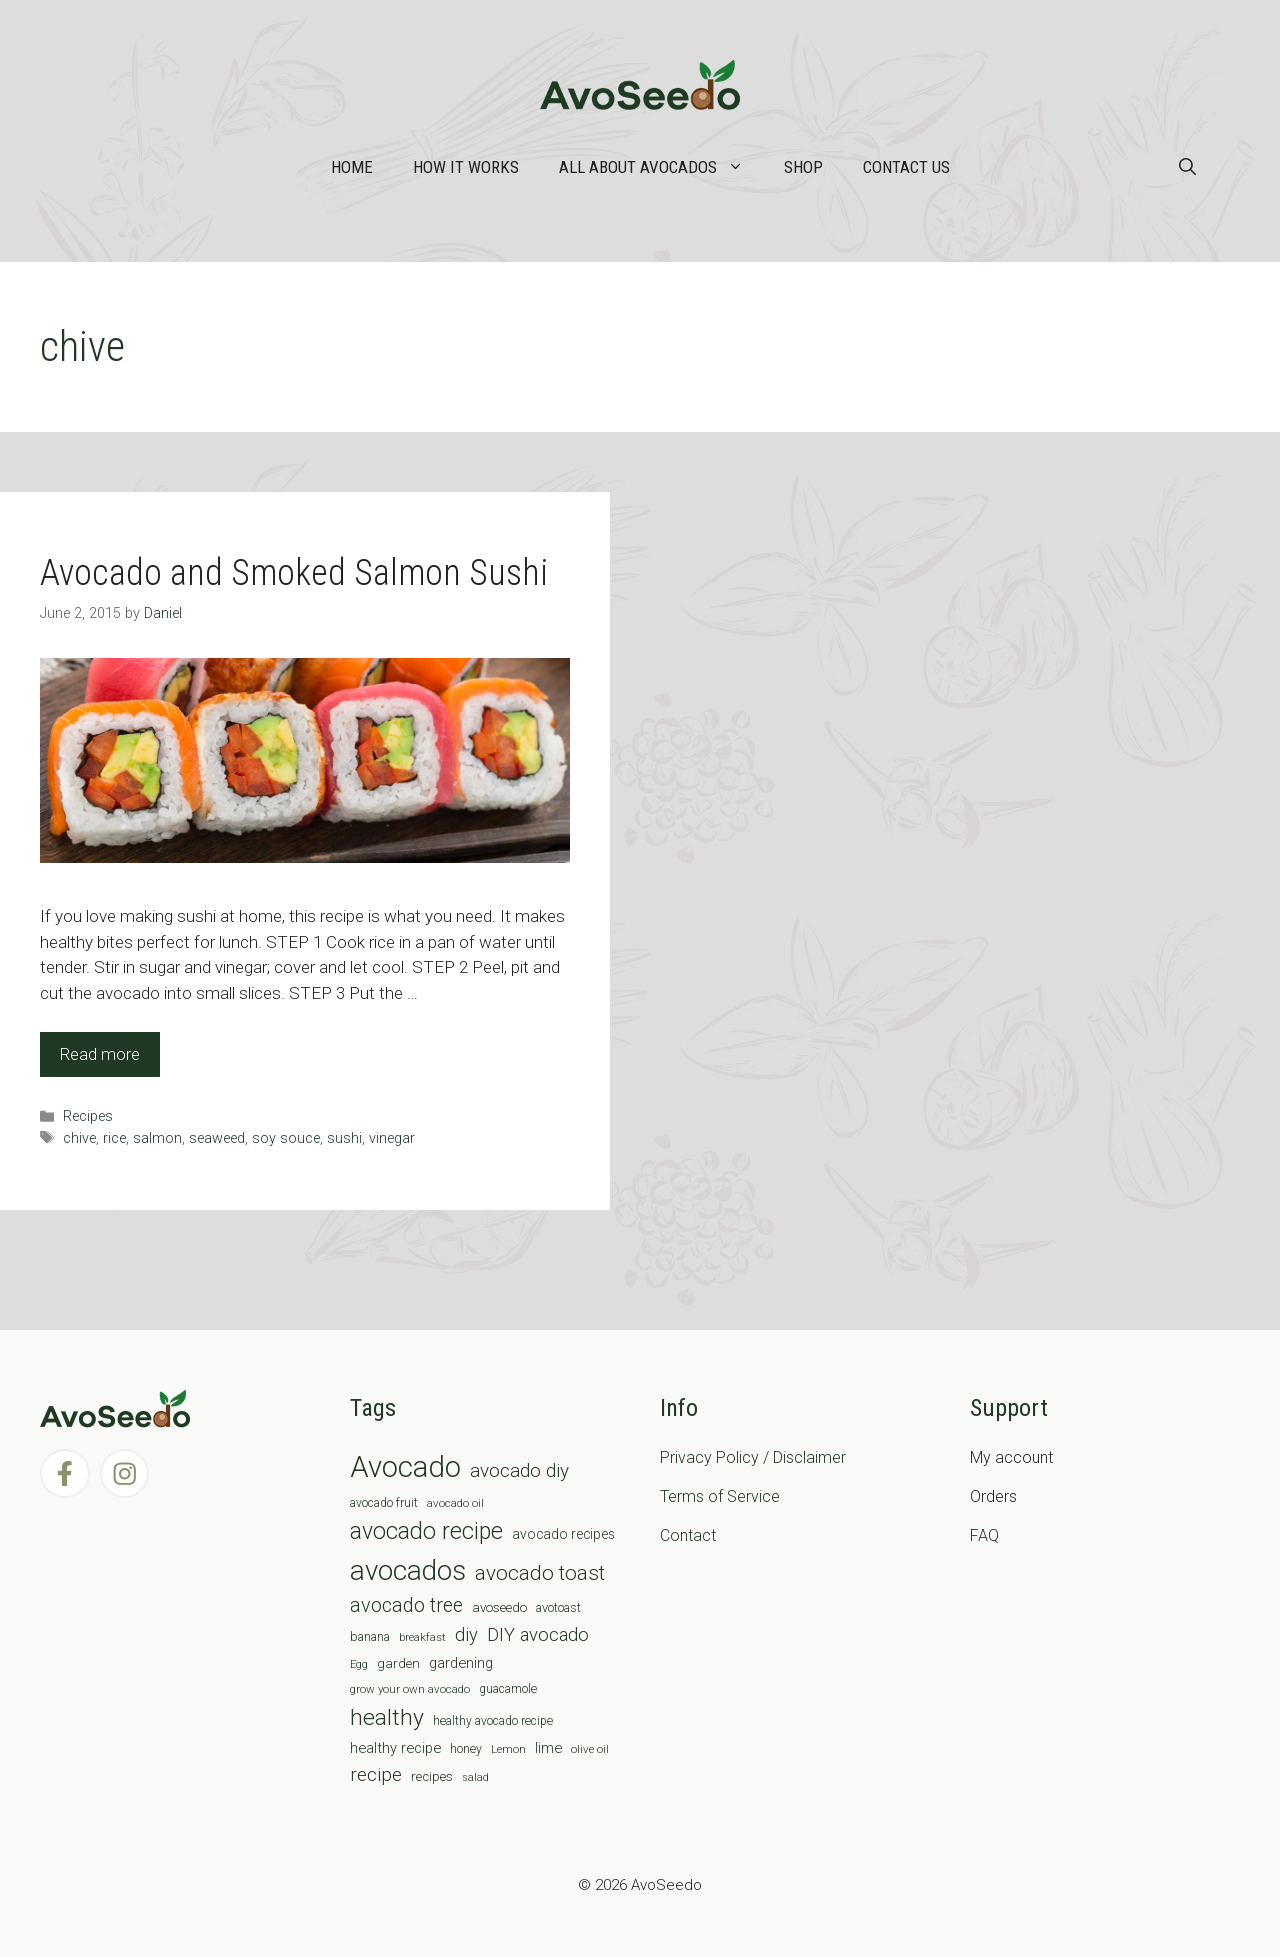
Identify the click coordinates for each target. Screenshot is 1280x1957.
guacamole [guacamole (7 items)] (508, 1689)
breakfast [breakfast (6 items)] (422, 1637)
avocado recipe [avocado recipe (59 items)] (426, 1531)
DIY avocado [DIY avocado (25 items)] (538, 1635)
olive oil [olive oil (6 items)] (590, 1749)
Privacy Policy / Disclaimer (753, 1457)
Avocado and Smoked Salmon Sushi (294, 573)
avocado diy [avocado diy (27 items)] (519, 1470)
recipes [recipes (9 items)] (432, 1776)
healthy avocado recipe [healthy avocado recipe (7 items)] (493, 1721)
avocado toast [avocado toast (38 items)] (540, 1573)
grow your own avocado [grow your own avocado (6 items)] (410, 1689)
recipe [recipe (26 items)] (376, 1775)
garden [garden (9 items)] (398, 1663)
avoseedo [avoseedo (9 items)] (499, 1607)
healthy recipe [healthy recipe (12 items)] (395, 1748)
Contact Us (906, 167)
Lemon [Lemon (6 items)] (508, 1749)
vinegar (392, 1138)
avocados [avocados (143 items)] (408, 1570)
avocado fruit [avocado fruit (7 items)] (384, 1503)
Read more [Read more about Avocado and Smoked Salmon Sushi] (100, 1054)
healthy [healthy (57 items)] (387, 1717)
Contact (688, 1535)
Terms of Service (720, 1496)
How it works (466, 167)
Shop (803, 167)
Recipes (88, 1116)
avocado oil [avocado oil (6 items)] (455, 1503)
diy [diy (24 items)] (466, 1634)
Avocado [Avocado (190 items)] (405, 1467)
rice (114, 1138)
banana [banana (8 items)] (370, 1636)
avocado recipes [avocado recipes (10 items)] (563, 1534)
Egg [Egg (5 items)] (359, 1664)
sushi (344, 1138)
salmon (157, 1138)
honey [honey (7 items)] (466, 1749)
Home (352, 167)
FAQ (984, 1535)
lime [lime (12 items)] (548, 1748)
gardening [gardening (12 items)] (461, 1663)
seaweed (217, 1138)
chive (79, 1138)
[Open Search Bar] (1187, 167)
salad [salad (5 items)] (475, 1777)
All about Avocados (661, 167)
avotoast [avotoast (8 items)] (558, 1607)
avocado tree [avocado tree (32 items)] (406, 1605)
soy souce (286, 1138)
